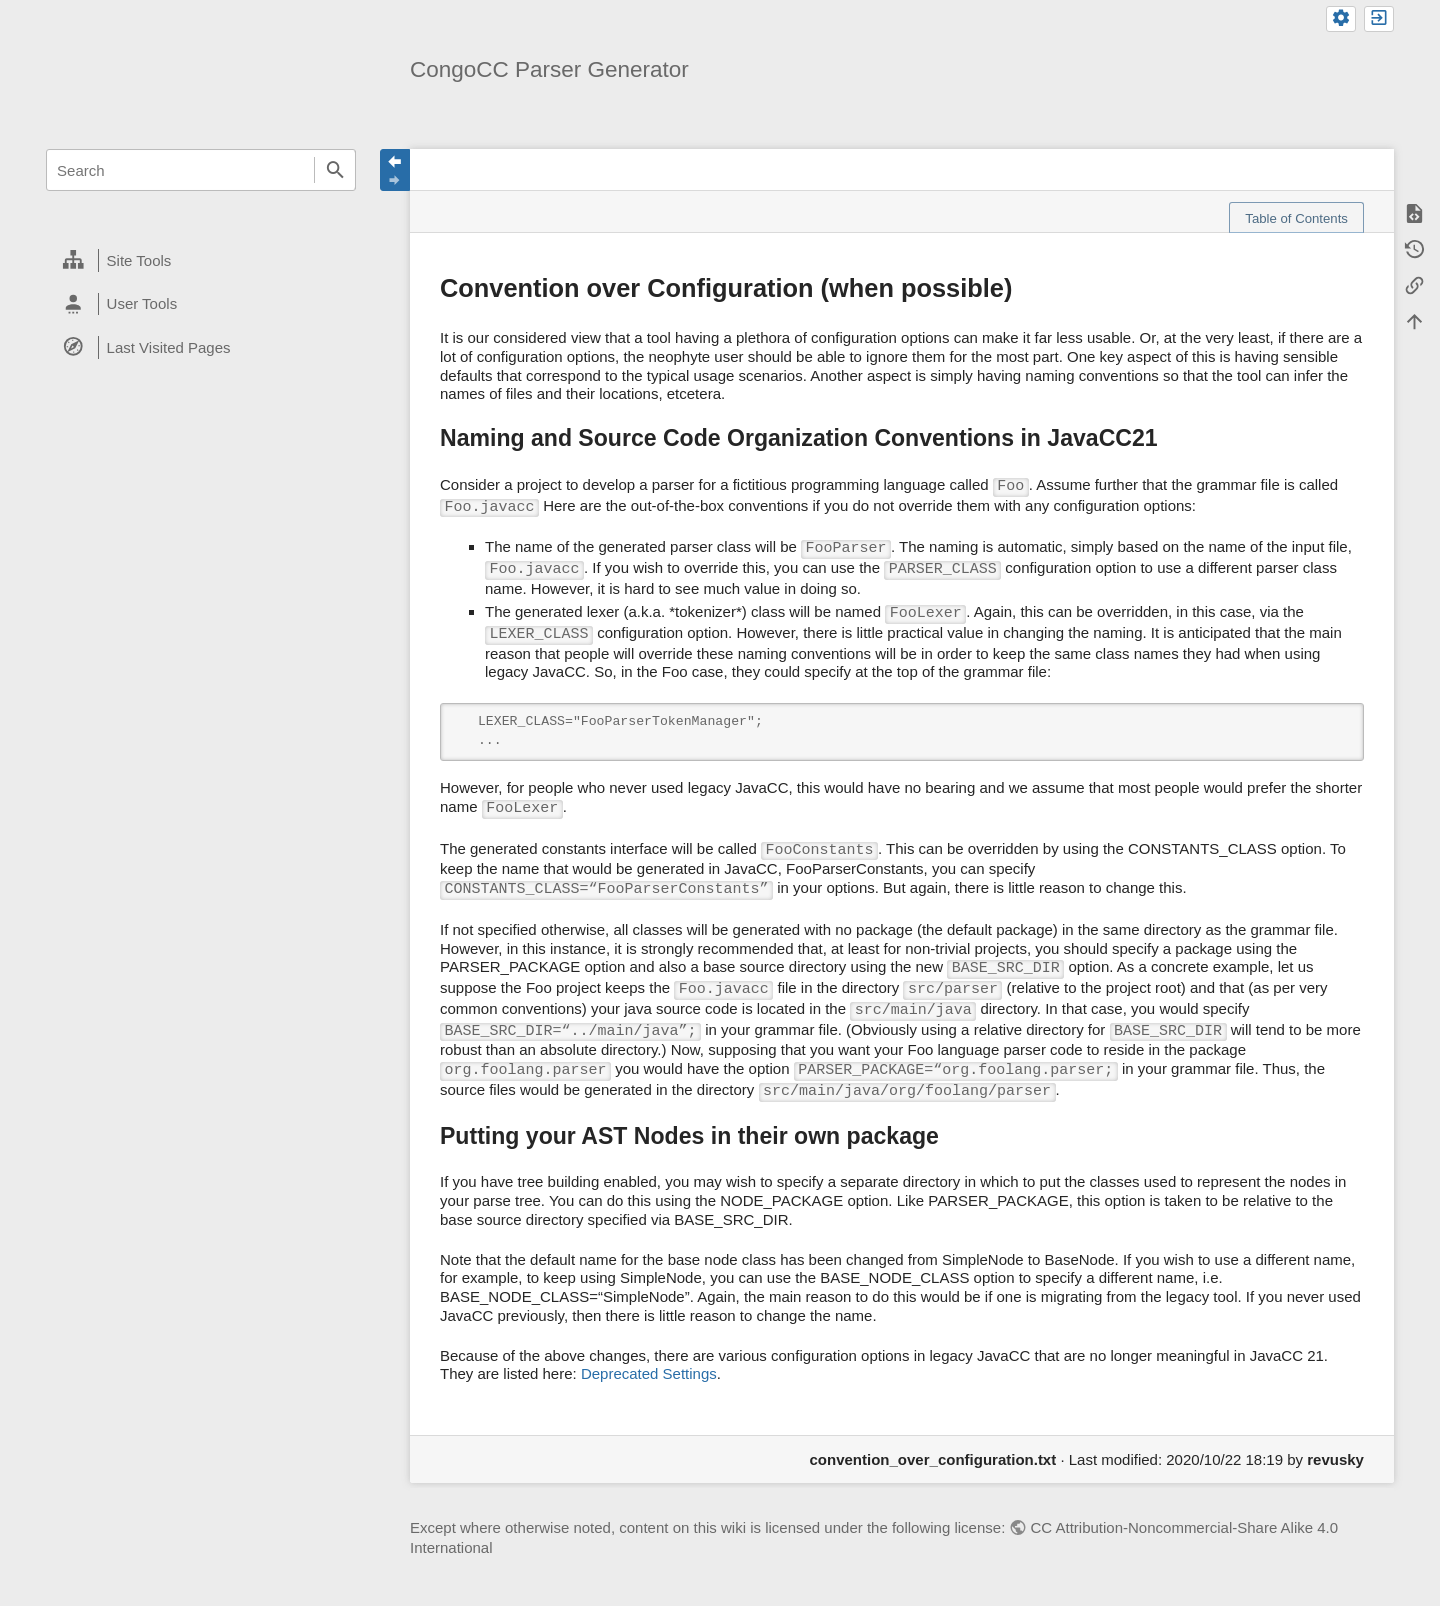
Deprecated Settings (649, 1373)
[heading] (201, 261)
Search (335, 170)
